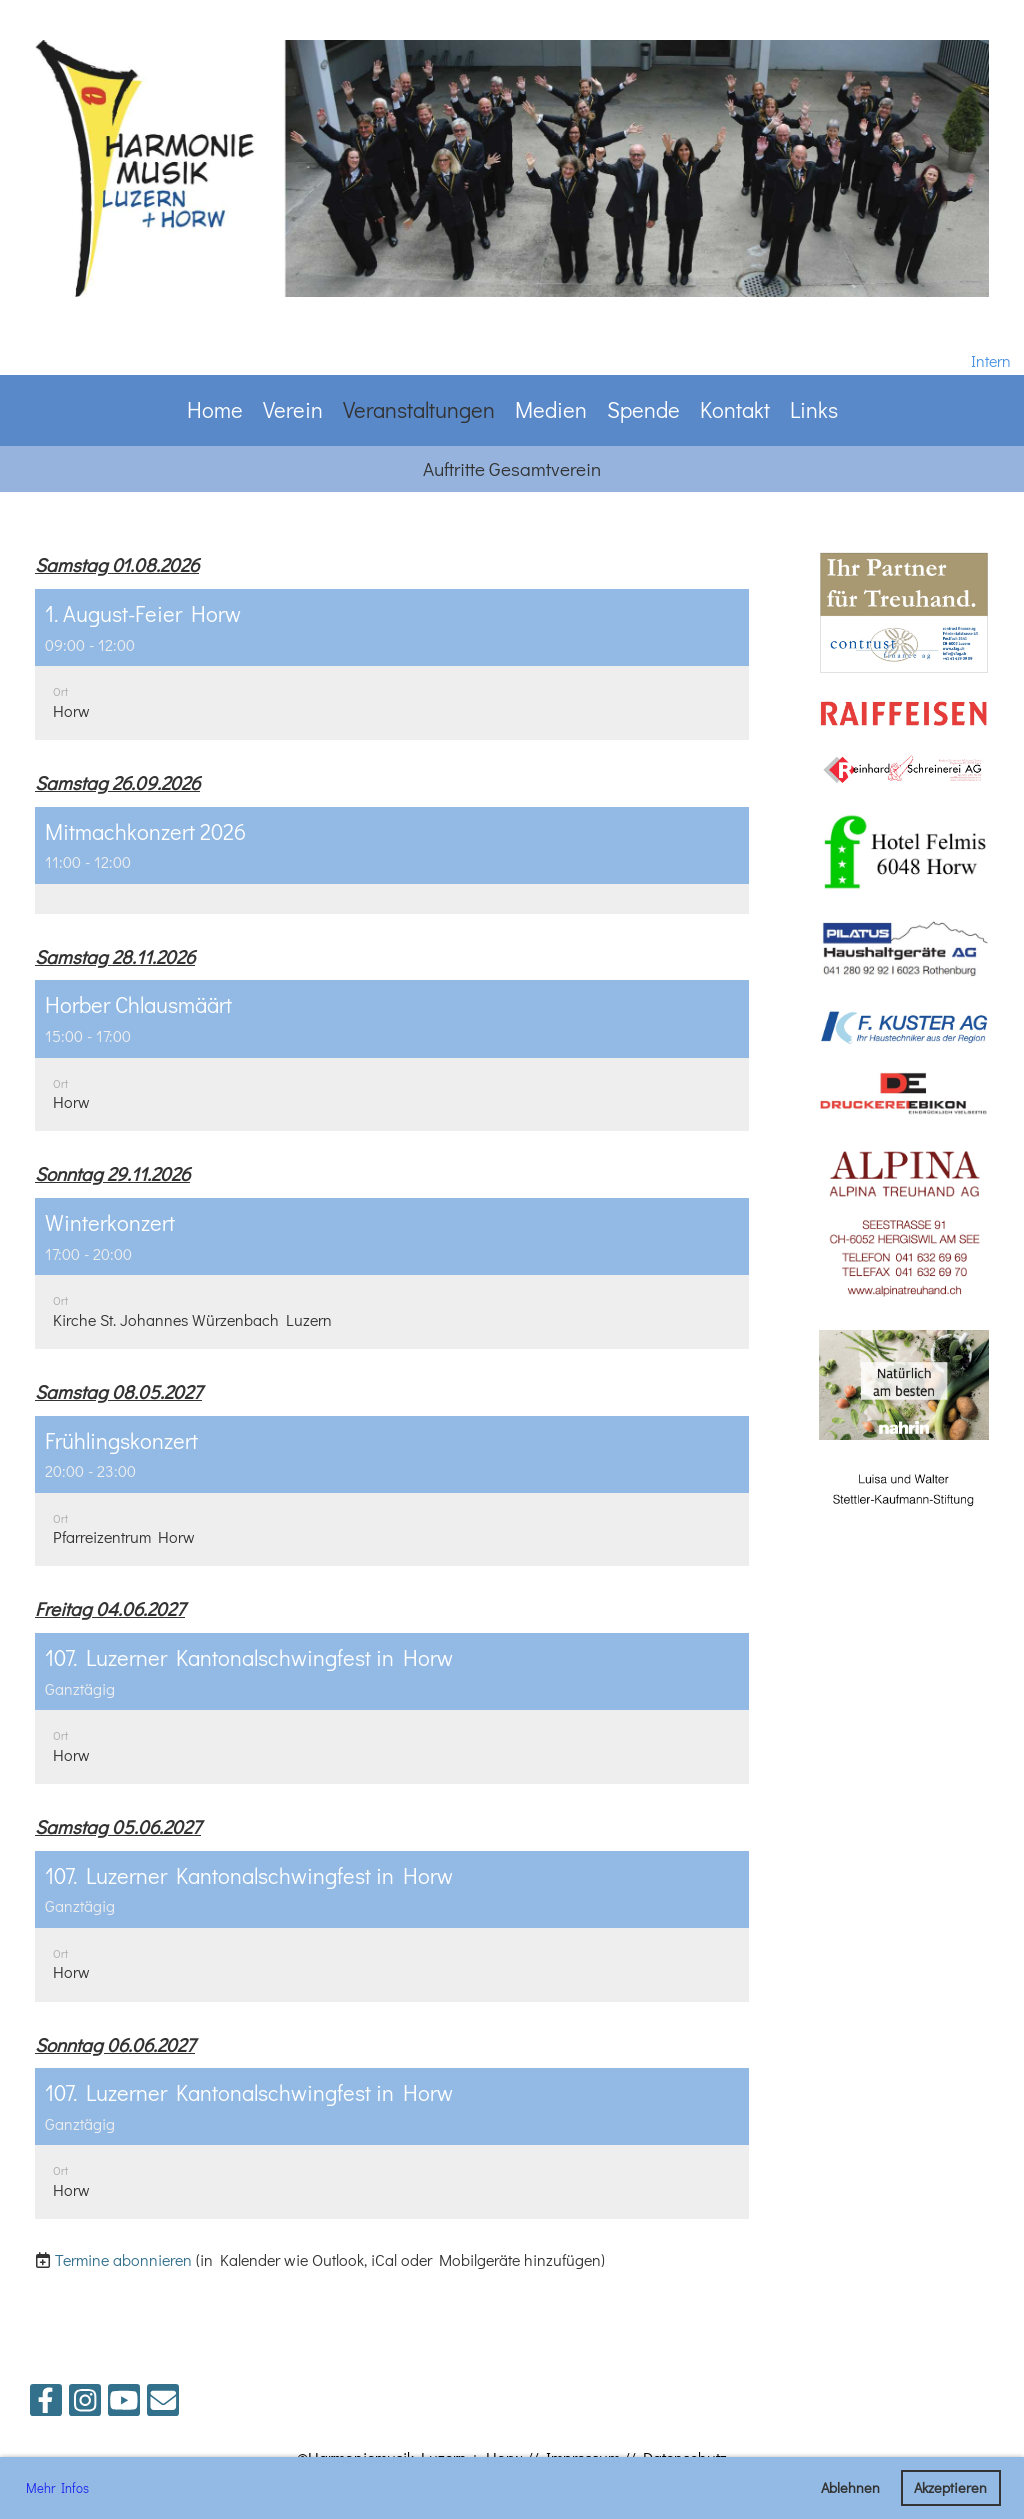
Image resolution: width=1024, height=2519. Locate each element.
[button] (392, 664)
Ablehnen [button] (850, 2487)
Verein (293, 409)
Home (215, 409)
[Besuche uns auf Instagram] (85, 2403)
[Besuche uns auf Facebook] (46, 2403)
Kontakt (735, 409)
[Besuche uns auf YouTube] (124, 2403)
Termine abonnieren (123, 2259)
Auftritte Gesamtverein (512, 468)
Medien (551, 409)
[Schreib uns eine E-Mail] (163, 2403)
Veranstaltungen (419, 409)
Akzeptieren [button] (950, 2487)
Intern (991, 360)
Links (814, 409)
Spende (643, 409)
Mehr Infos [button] (57, 2487)
